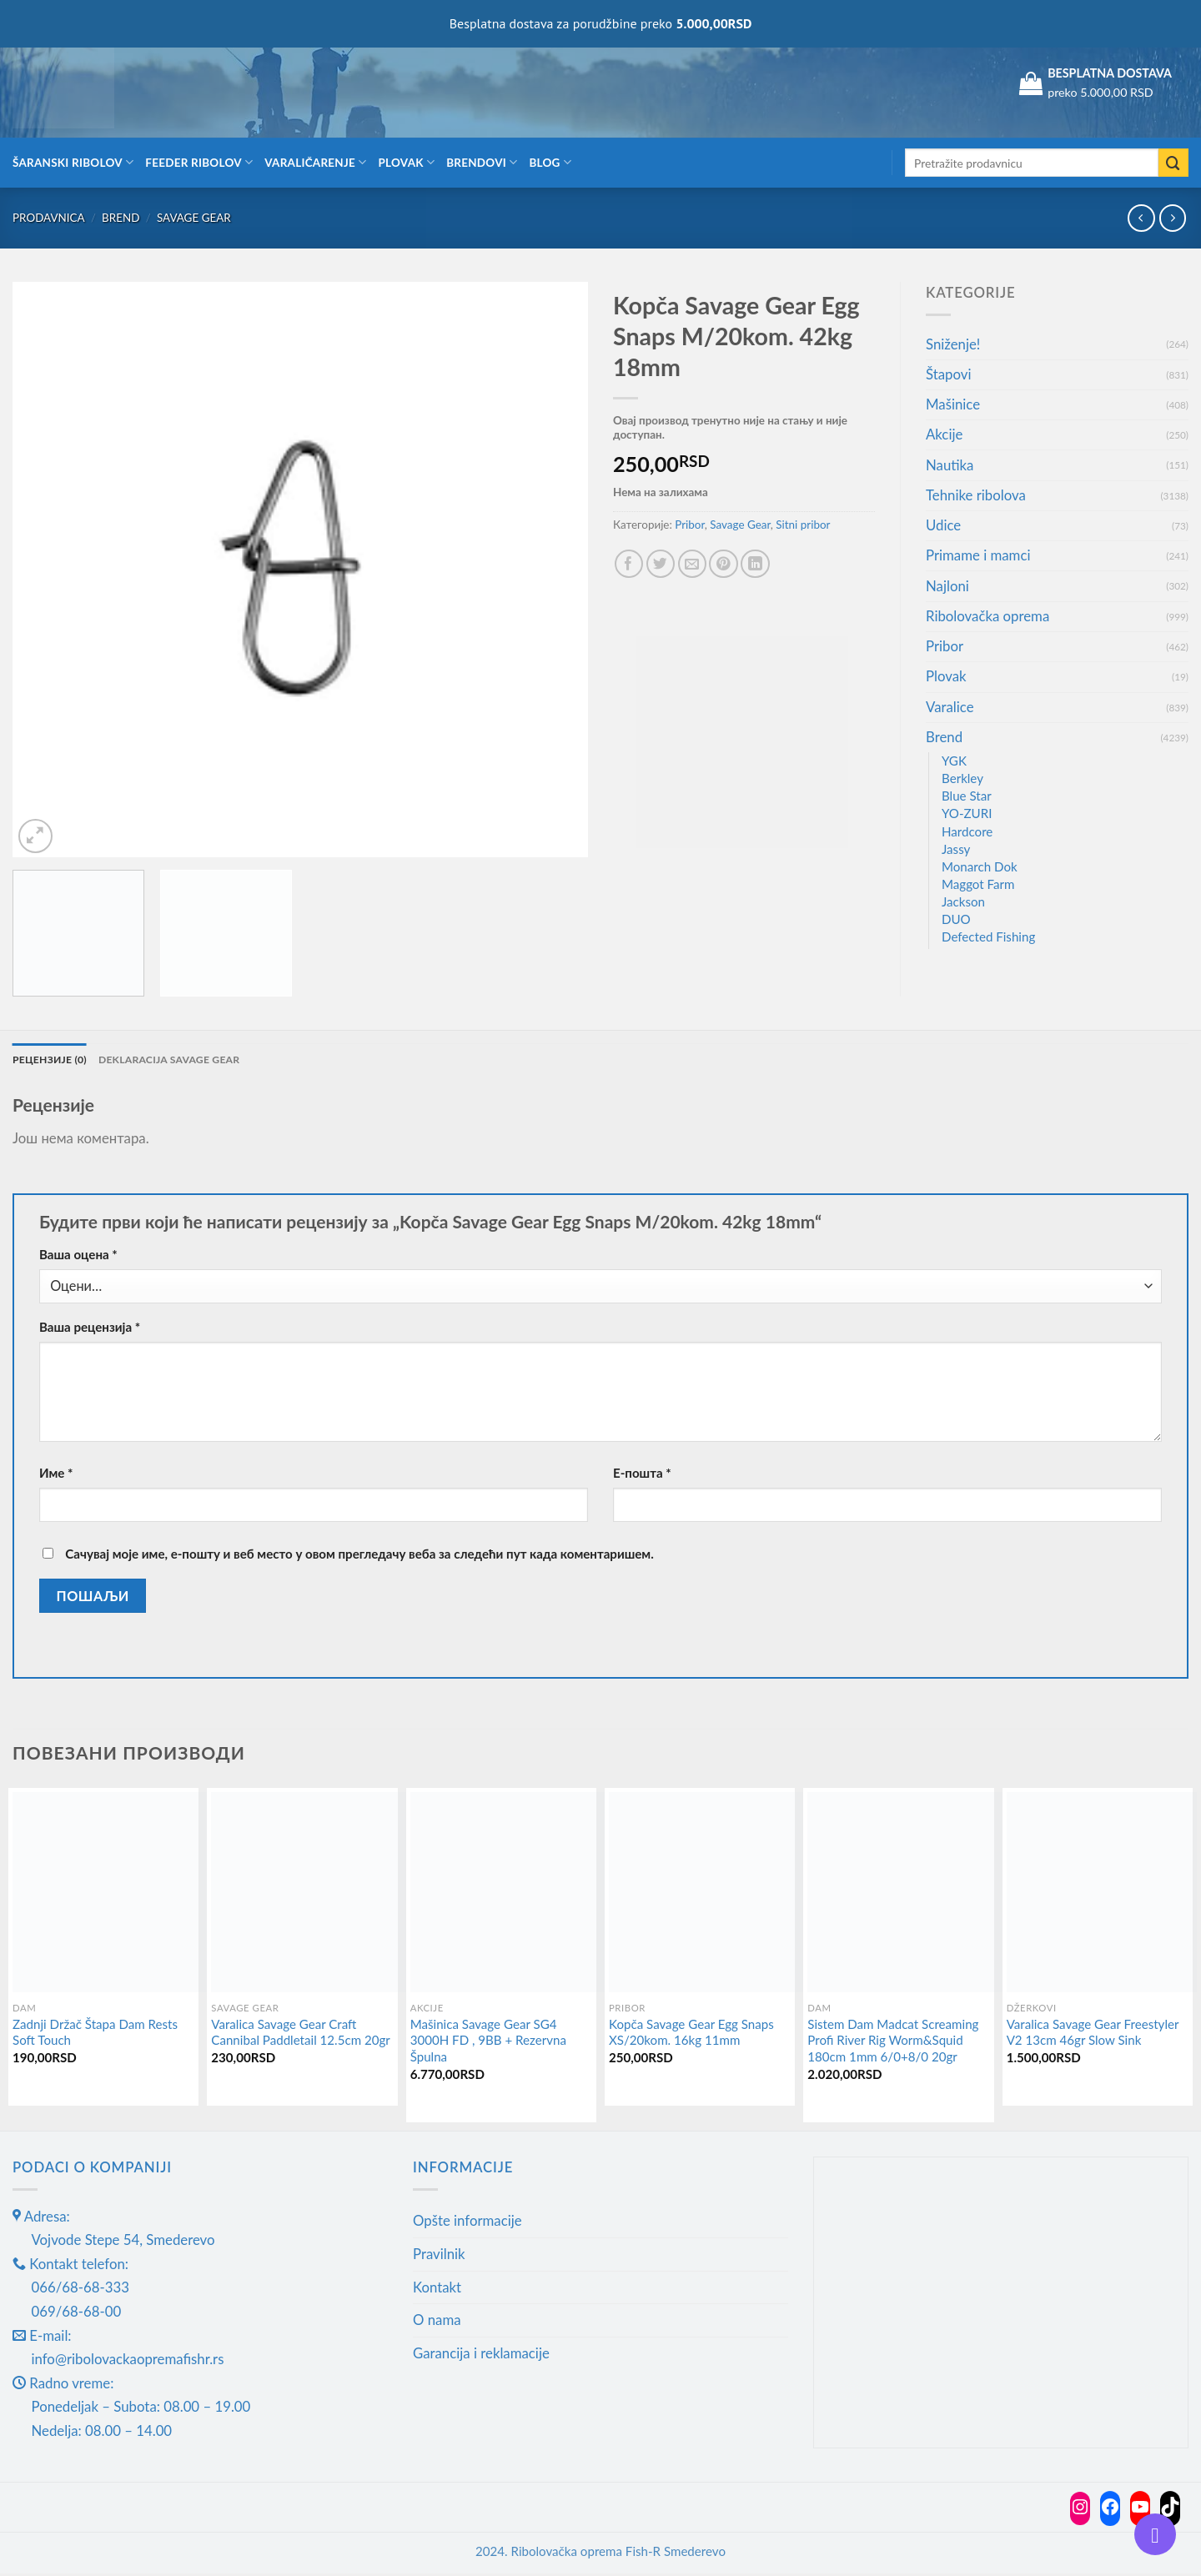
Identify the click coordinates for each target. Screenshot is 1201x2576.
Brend (120, 217)
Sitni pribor (803, 524)
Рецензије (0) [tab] (53, 1060)
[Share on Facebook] (629, 564)
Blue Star (967, 795)
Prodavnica (49, 217)
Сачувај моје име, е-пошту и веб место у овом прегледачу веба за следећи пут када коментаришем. (359, 1555)
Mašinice (953, 404)
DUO (956, 918)
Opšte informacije (467, 2222)
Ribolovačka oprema (987, 616)
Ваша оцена (78, 1255)
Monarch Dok (980, 866)
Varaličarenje (315, 162)
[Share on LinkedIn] (755, 564)
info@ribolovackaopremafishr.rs (128, 2360)
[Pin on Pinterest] (723, 564)
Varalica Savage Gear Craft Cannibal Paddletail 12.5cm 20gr (300, 2034)
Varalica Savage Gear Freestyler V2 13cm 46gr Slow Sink (1092, 2034)
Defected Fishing (988, 936)
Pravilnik (439, 2255)
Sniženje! (953, 344)
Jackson (963, 901)
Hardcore (967, 831)
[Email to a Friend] (692, 564)
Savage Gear (194, 217)
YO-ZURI (967, 813)
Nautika (949, 465)
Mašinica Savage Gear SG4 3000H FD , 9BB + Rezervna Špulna (488, 2042)
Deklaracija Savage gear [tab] (184, 1060)
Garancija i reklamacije (481, 2354)
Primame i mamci (978, 555)
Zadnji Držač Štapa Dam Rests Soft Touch (95, 2034)
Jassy (956, 848)
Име (56, 1474)
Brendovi (481, 162)
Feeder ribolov (199, 162)
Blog (550, 162)
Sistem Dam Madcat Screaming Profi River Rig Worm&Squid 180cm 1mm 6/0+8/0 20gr (892, 2042)
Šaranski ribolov (73, 162)
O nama (437, 2321)
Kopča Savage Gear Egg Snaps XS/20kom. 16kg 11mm (691, 2034)
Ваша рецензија (89, 1328)
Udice (943, 525)
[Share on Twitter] (661, 564)
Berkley (962, 778)
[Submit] (1173, 163)
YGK (954, 760)
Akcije (944, 434)
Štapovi (948, 374)
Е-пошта (642, 1474)
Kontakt (437, 2288)
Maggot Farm (978, 883)
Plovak (407, 162)
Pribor (690, 524)
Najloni (947, 586)
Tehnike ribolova (976, 495)
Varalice (950, 707)
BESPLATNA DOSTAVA (1110, 73)
